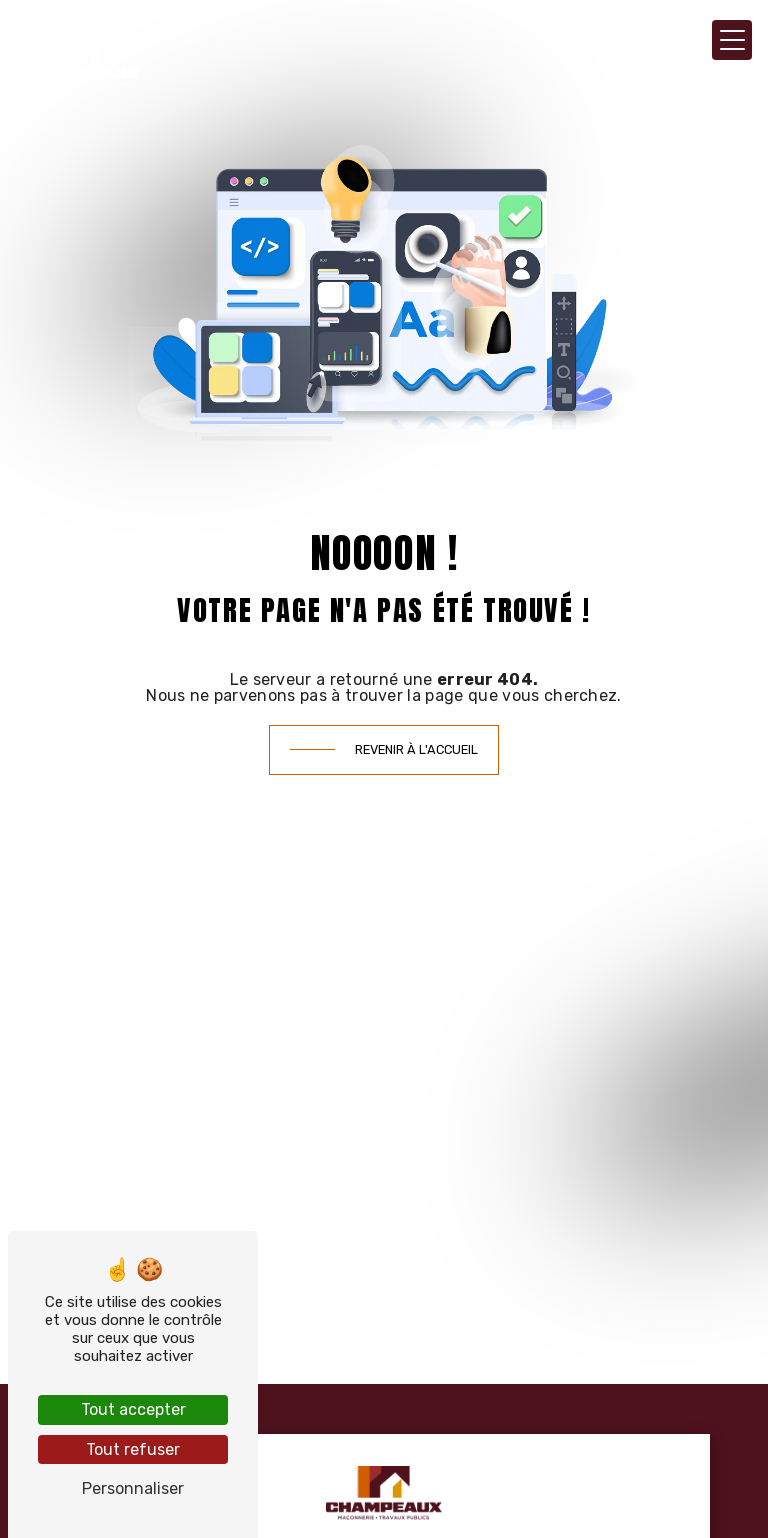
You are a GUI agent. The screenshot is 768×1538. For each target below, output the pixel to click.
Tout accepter (133, 1409)
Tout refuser (133, 1449)
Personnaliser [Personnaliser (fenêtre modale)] (133, 1488)
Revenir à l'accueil (416, 749)
